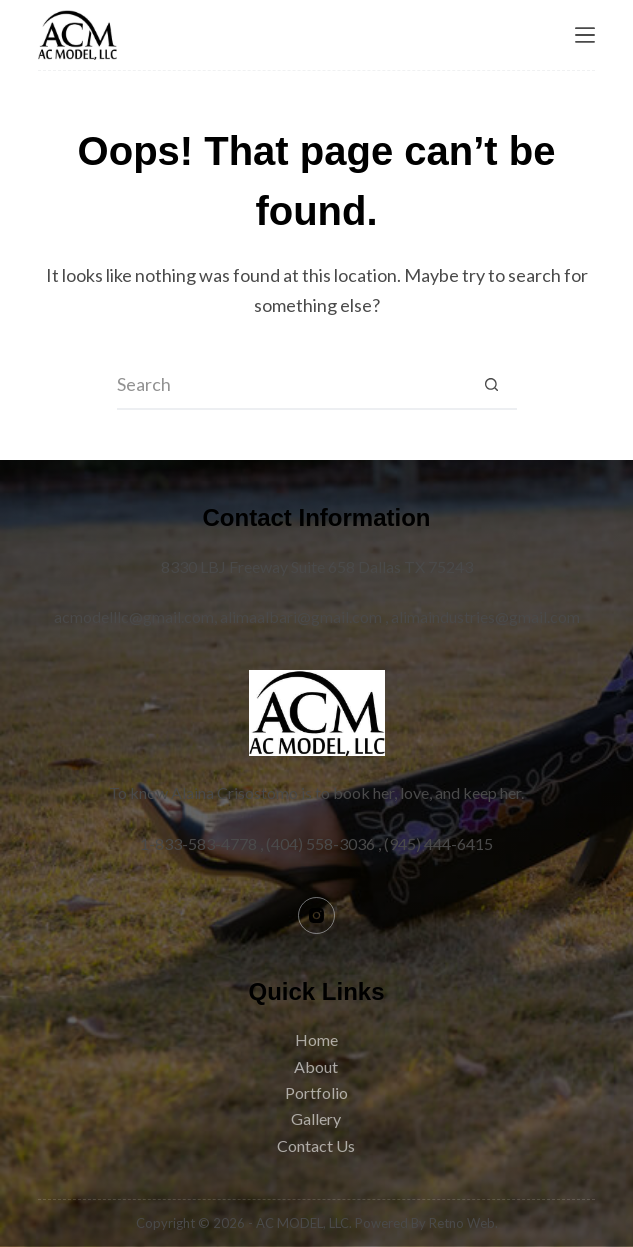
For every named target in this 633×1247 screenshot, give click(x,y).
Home (316, 1039)
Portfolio (316, 1092)
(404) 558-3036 (320, 843)
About (316, 1066)
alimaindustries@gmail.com (485, 616)
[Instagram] (317, 916)
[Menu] (585, 35)
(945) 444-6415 (438, 843)
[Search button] (492, 385)
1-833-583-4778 (198, 843)
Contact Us (316, 1145)
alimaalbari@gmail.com (301, 616)
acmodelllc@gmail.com (134, 616)
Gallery (316, 1118)
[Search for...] (292, 385)
